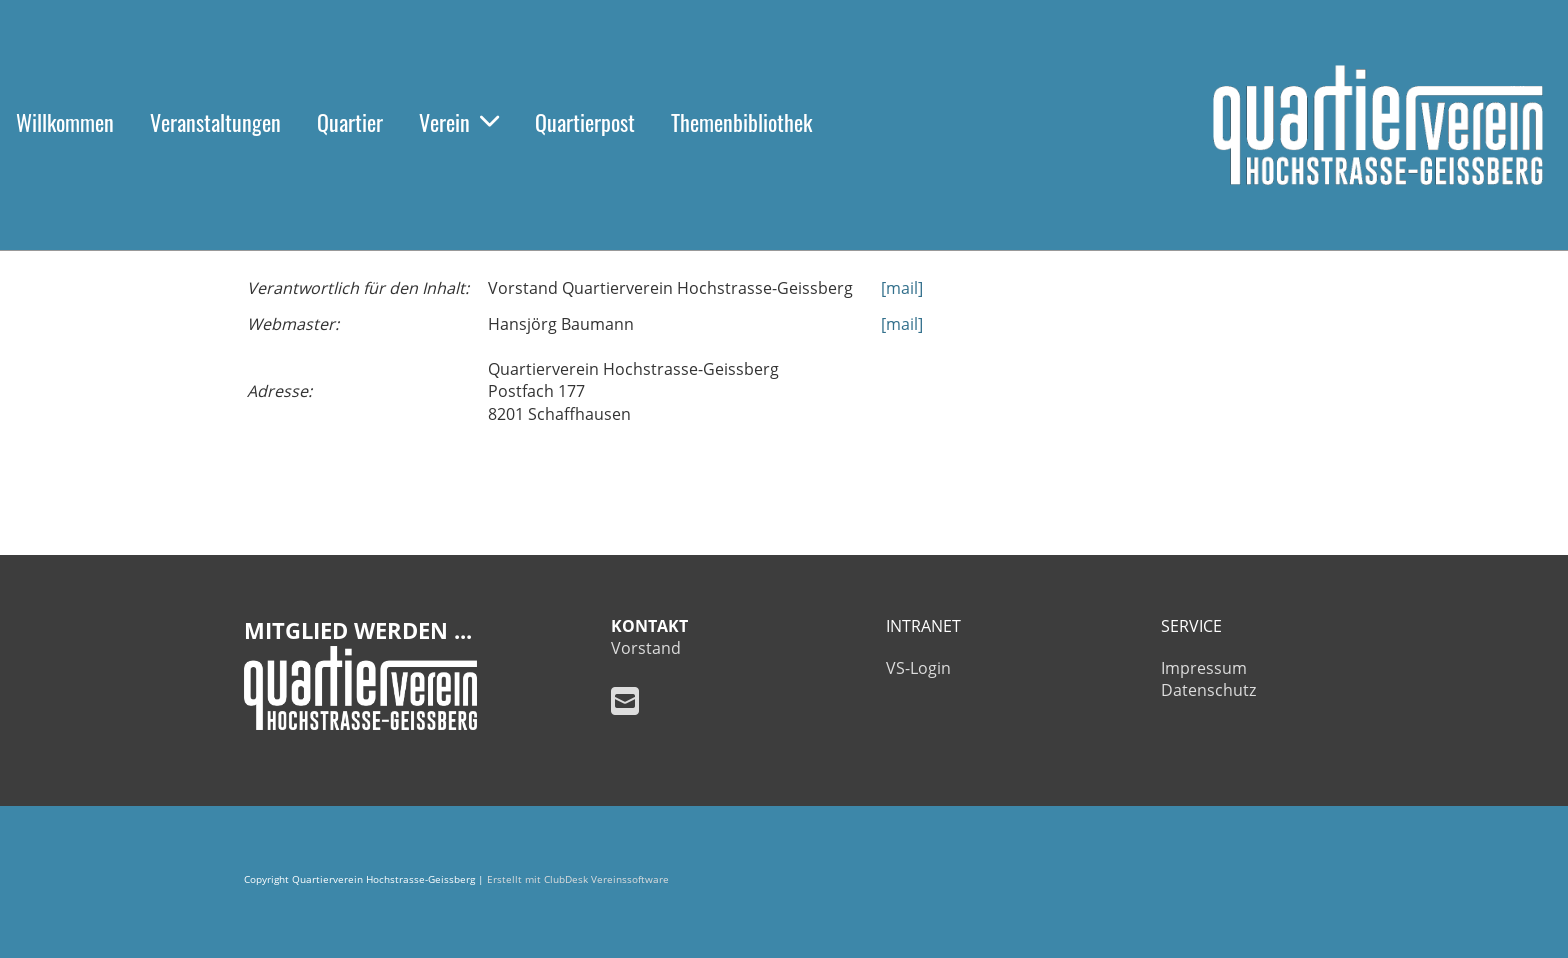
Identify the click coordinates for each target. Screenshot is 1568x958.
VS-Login (918, 668)
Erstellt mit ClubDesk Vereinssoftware (578, 879)
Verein (459, 122)
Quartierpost (585, 122)
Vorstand (646, 648)
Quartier (350, 122)
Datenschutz (1208, 690)
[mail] (902, 288)
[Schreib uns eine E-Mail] (625, 700)
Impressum (1204, 668)
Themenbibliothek (741, 122)
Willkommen (65, 122)
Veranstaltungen (215, 122)
